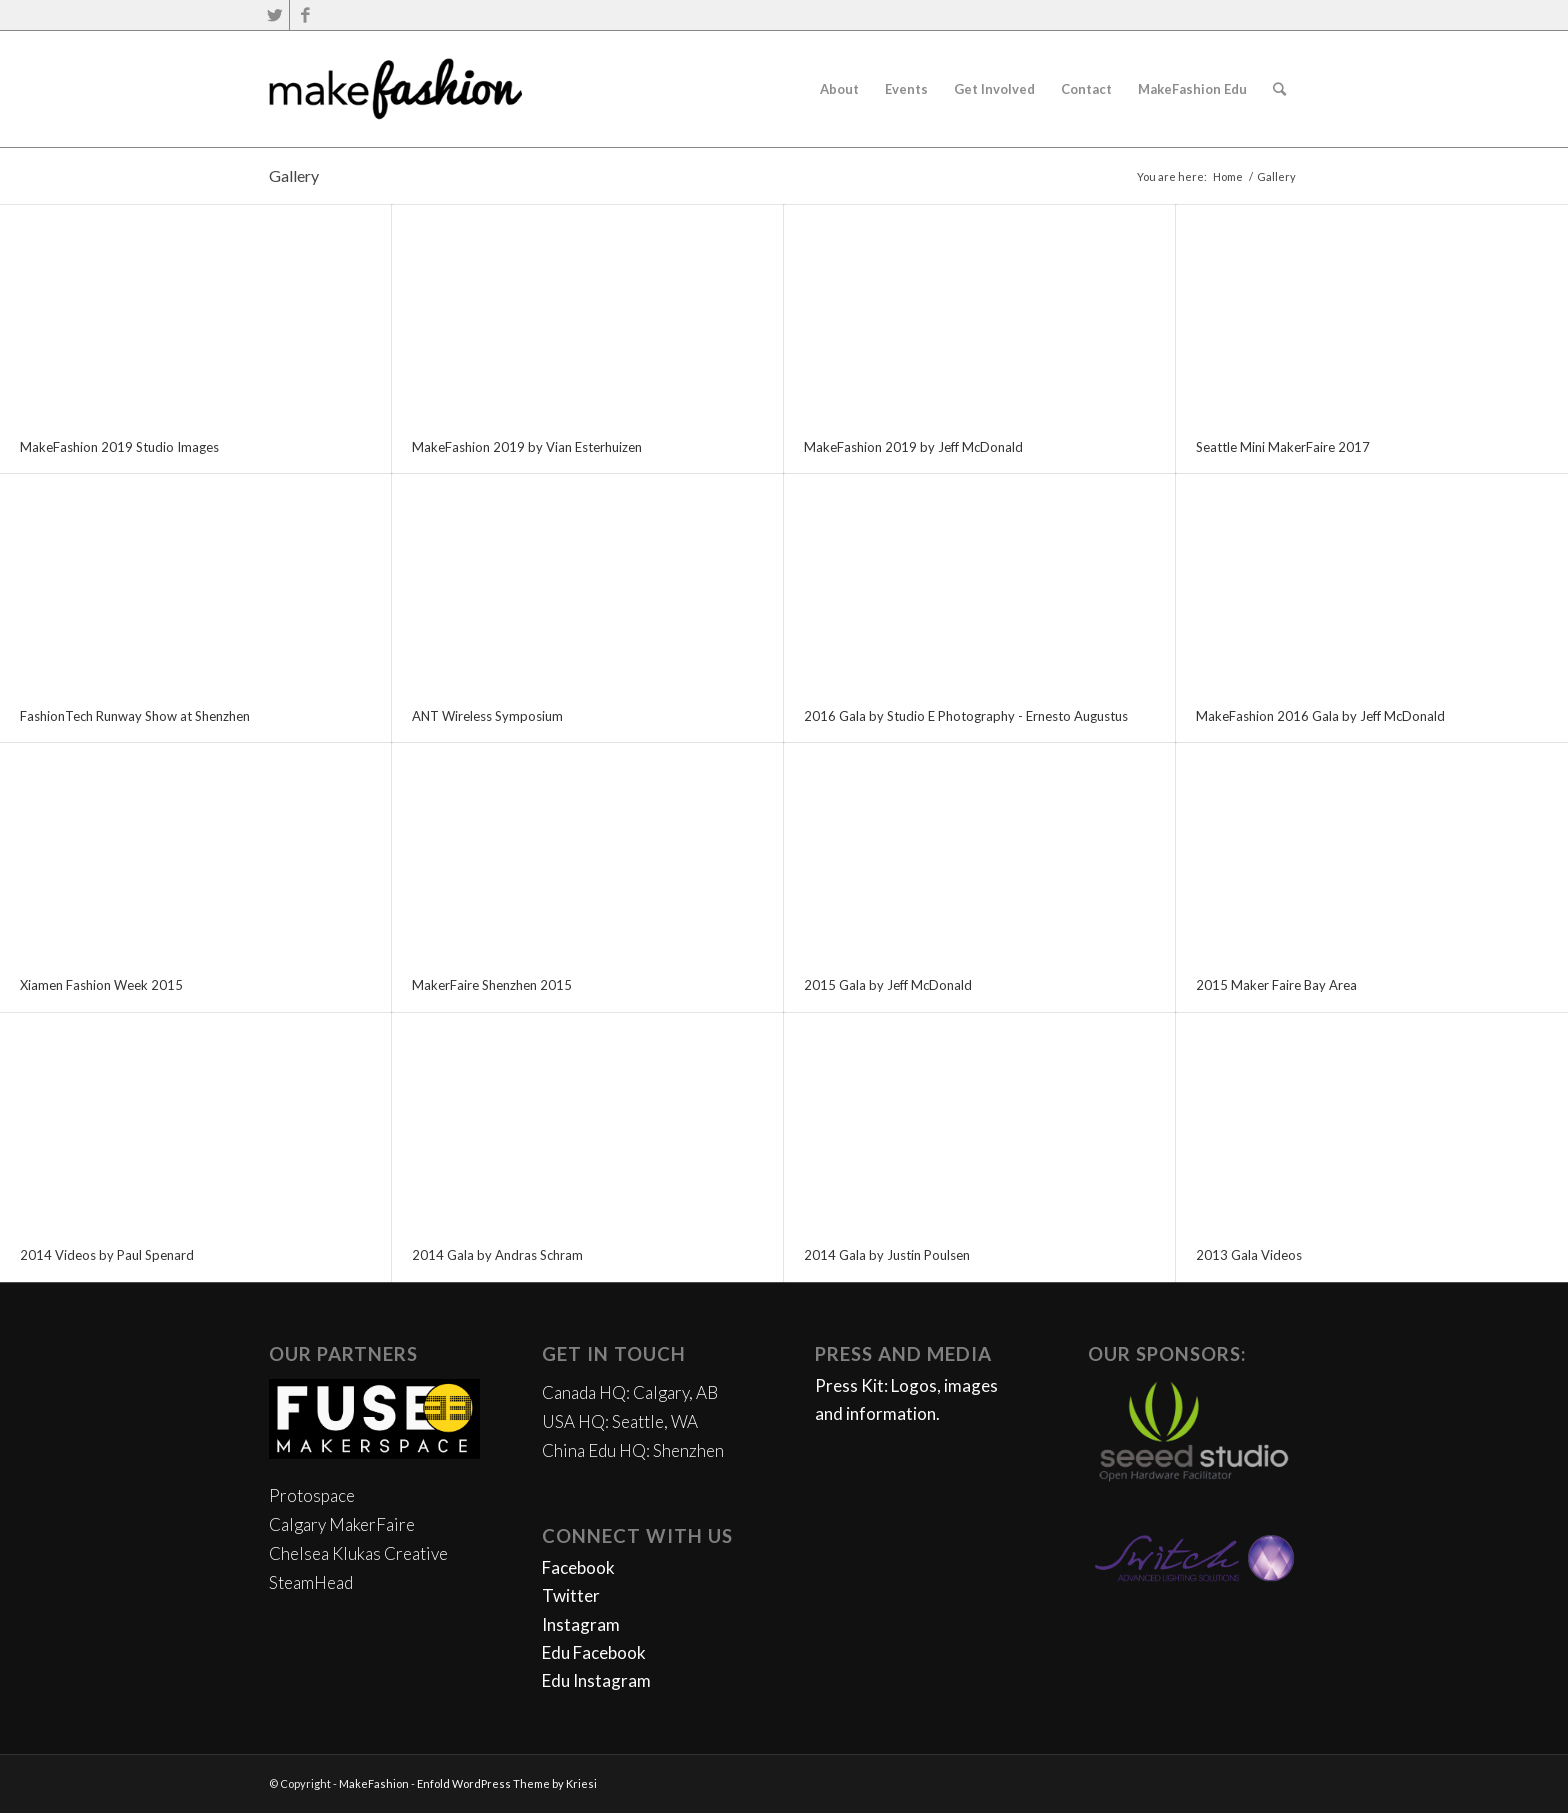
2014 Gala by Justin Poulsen (887, 1255)
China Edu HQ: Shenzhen (633, 1450)
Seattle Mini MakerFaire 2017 (1283, 447)
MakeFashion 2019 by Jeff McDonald (913, 447)
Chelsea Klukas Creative (358, 1553)
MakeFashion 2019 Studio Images (119, 447)
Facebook (578, 1567)
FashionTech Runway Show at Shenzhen (135, 716)
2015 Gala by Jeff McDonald (888, 985)
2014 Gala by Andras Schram (497, 1255)
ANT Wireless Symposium (487, 716)
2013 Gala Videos (1249, 1255)
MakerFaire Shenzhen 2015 (492, 985)
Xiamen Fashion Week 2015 (101, 985)
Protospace (312, 1495)
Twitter (571, 1595)
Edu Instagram (596, 1680)
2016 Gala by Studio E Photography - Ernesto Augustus (966, 716)
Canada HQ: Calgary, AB (630, 1392)
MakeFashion (374, 1783)
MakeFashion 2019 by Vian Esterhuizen (527, 447)
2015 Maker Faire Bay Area (1276, 985)
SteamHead (311, 1582)
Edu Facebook (594, 1652)
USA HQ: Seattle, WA (620, 1421)
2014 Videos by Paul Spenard (107, 1255)
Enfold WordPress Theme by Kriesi (507, 1783)
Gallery (294, 175)
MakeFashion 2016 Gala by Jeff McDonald (1320, 716)
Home (1228, 176)
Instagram (581, 1624)
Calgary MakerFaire (342, 1524)
